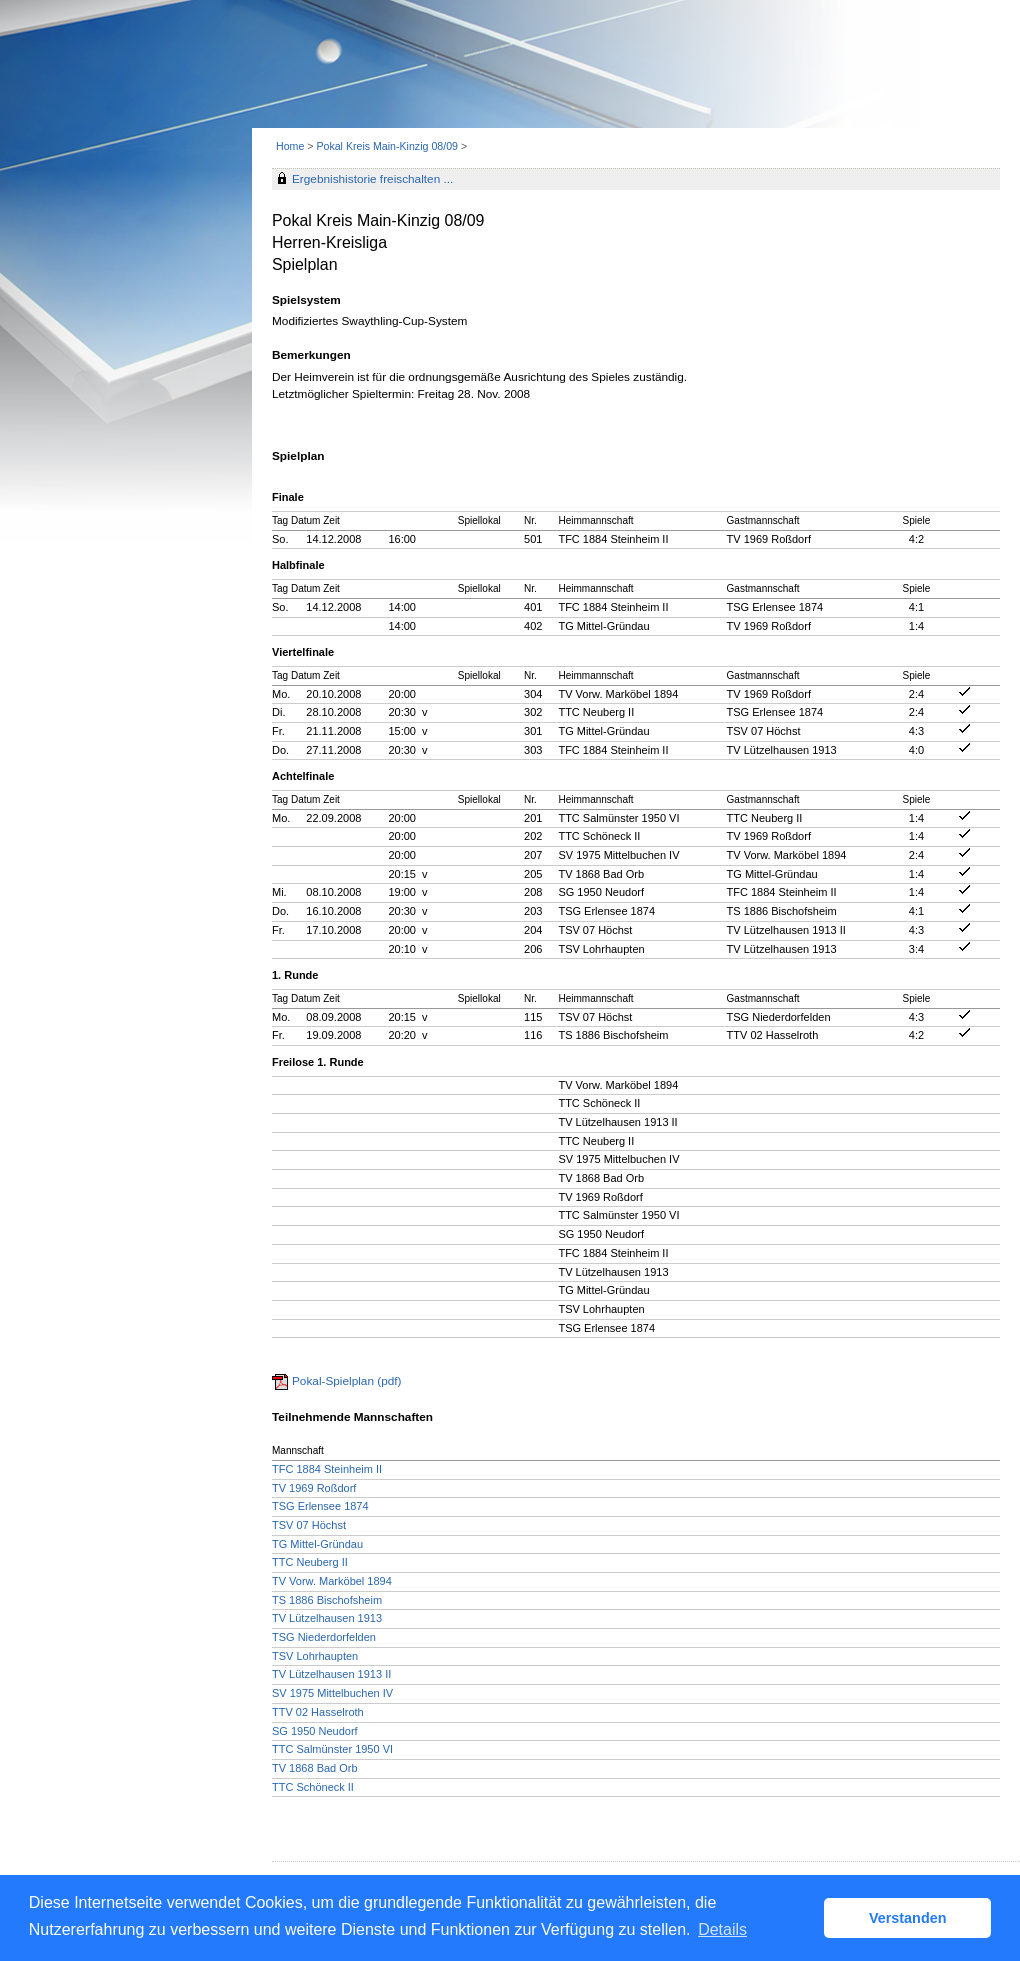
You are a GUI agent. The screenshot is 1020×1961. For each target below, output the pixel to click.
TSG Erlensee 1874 (320, 1506)
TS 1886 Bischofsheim (327, 1600)
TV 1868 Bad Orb (315, 1768)
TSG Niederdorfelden (324, 1637)
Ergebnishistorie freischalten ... (372, 179)
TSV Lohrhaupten (315, 1656)
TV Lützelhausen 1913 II (331, 1674)
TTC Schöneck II (313, 1787)
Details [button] (722, 1929)
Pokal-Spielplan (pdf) (347, 1381)
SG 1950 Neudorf (315, 1731)
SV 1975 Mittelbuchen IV (332, 1693)
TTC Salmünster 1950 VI (332, 1749)
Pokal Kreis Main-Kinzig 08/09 (388, 146)
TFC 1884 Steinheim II (327, 1469)
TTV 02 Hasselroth (318, 1712)
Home (290, 146)
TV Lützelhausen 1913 (327, 1618)
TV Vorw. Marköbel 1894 (332, 1581)
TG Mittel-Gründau (317, 1544)
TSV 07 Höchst (309, 1525)
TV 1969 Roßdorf (314, 1488)
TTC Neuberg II (310, 1562)
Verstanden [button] (908, 1918)
